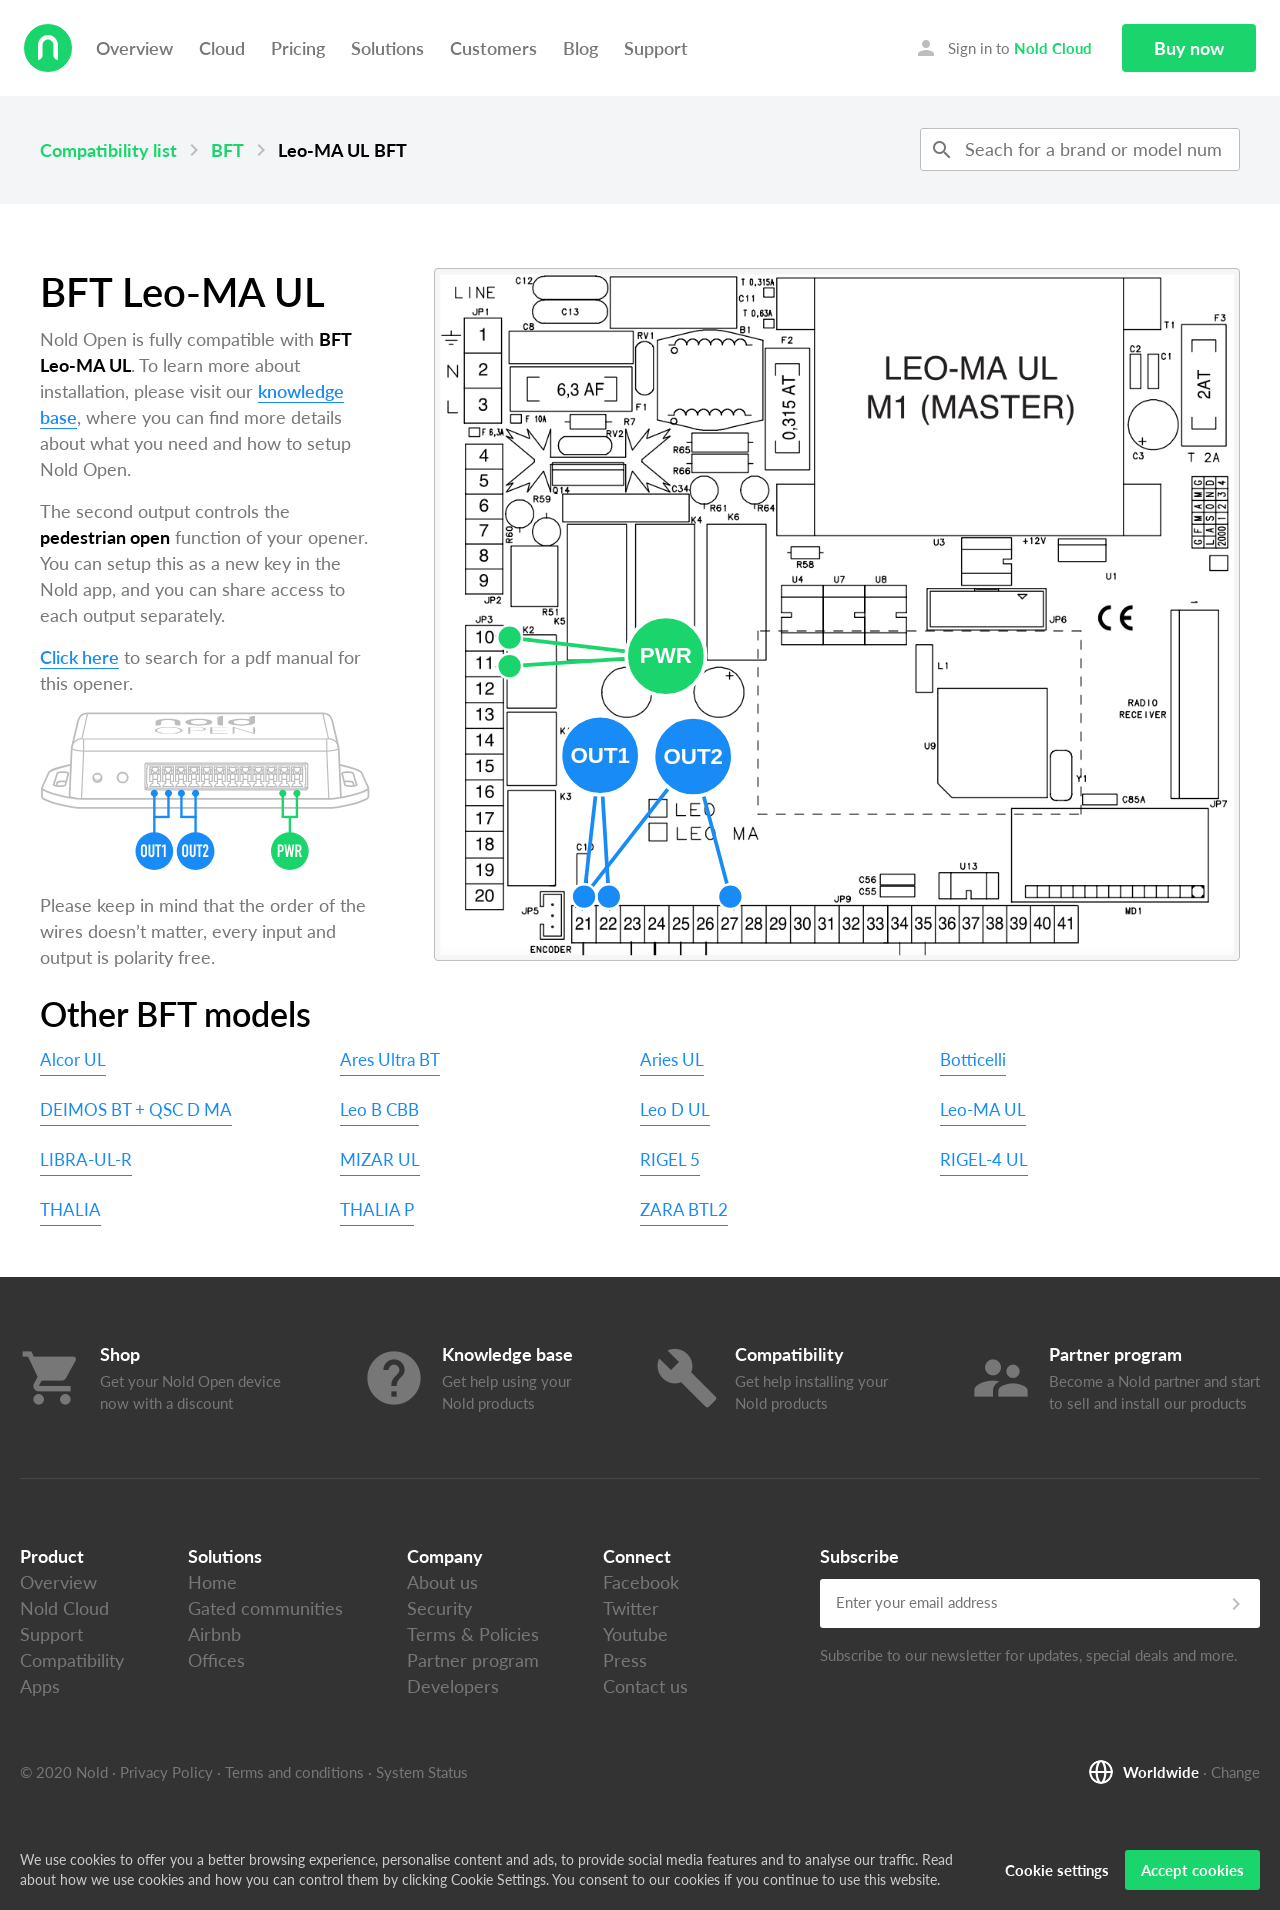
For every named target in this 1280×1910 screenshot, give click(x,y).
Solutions (387, 48)
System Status (422, 1772)
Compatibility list (108, 150)
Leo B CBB (379, 1109)
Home (212, 1582)
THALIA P (377, 1209)
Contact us (645, 1686)
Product (52, 1556)
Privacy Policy (166, 1772)
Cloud (222, 48)
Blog (580, 48)
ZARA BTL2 (684, 1209)
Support (656, 48)
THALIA (70, 1209)
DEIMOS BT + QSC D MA (136, 1109)
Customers (493, 48)
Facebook (641, 1582)
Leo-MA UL (983, 1109)
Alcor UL (73, 1059)
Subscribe (859, 1556)
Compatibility (72, 1660)
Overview (134, 48)
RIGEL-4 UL (984, 1159)
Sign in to (1003, 48)
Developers (453, 1686)
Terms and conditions (294, 1772)
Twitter (631, 1608)
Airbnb (214, 1634)
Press (625, 1660)
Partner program (473, 1660)
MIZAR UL (380, 1159)
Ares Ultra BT (390, 1059)
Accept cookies (1192, 1870)
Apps (40, 1686)
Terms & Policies (473, 1634)
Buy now (1189, 48)
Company (445, 1556)
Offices (216, 1660)
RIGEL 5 (670, 1159)
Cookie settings (1057, 1870)
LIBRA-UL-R (86, 1159)
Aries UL (672, 1059)
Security (439, 1608)
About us (442, 1582)
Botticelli (973, 1059)
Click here (79, 657)
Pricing (298, 48)
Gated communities (265, 1608)
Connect (637, 1556)
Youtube (635, 1634)
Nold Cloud (64, 1608)
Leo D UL (675, 1109)
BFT (227, 150)
